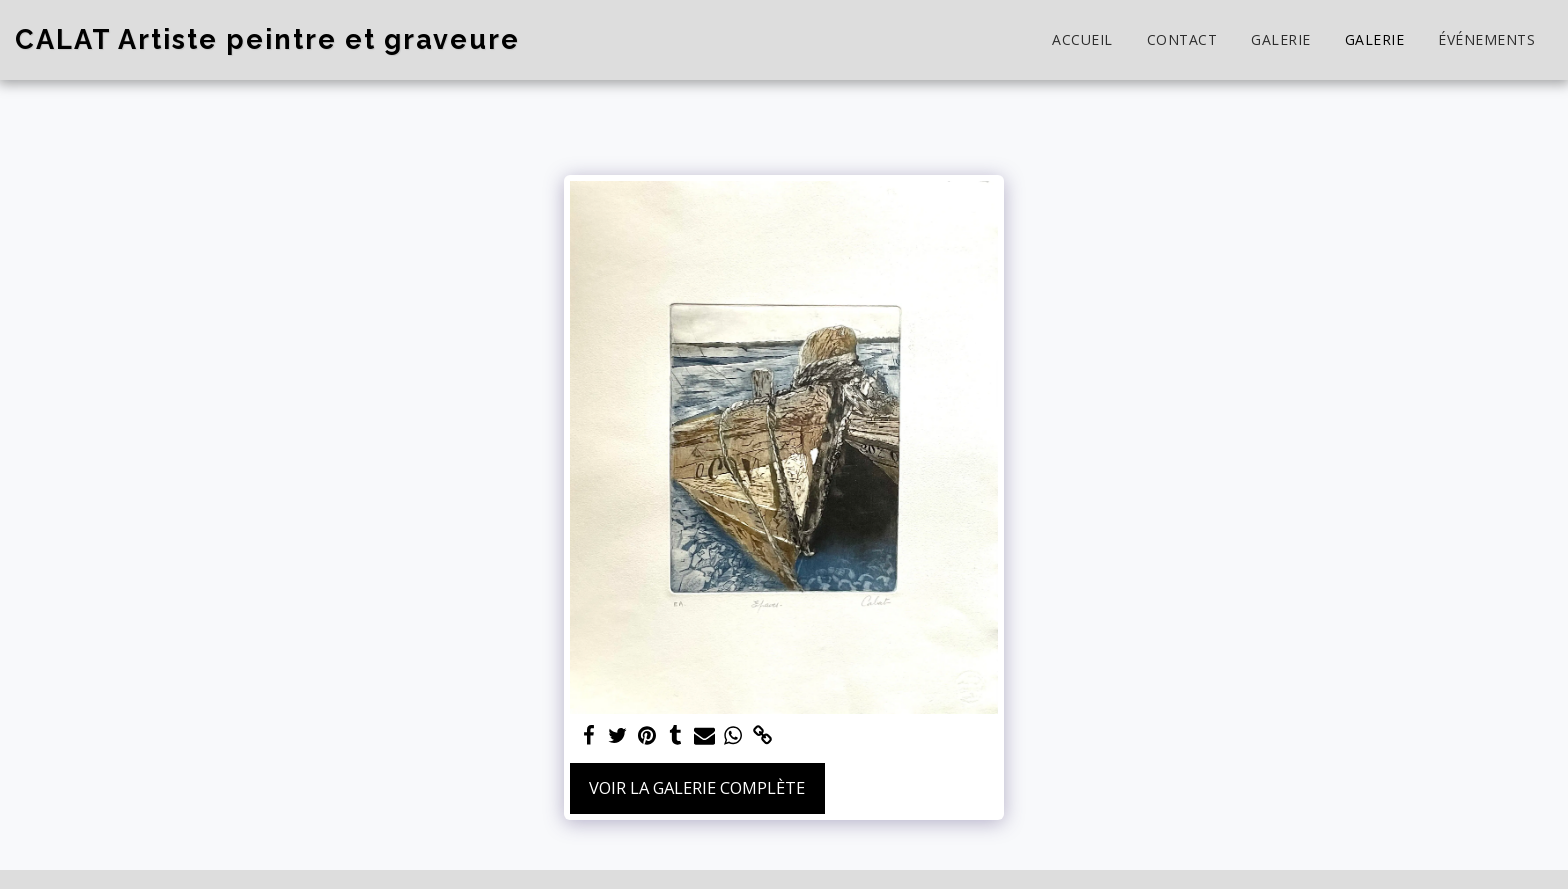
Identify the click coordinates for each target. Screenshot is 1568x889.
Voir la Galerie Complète (697, 787)
